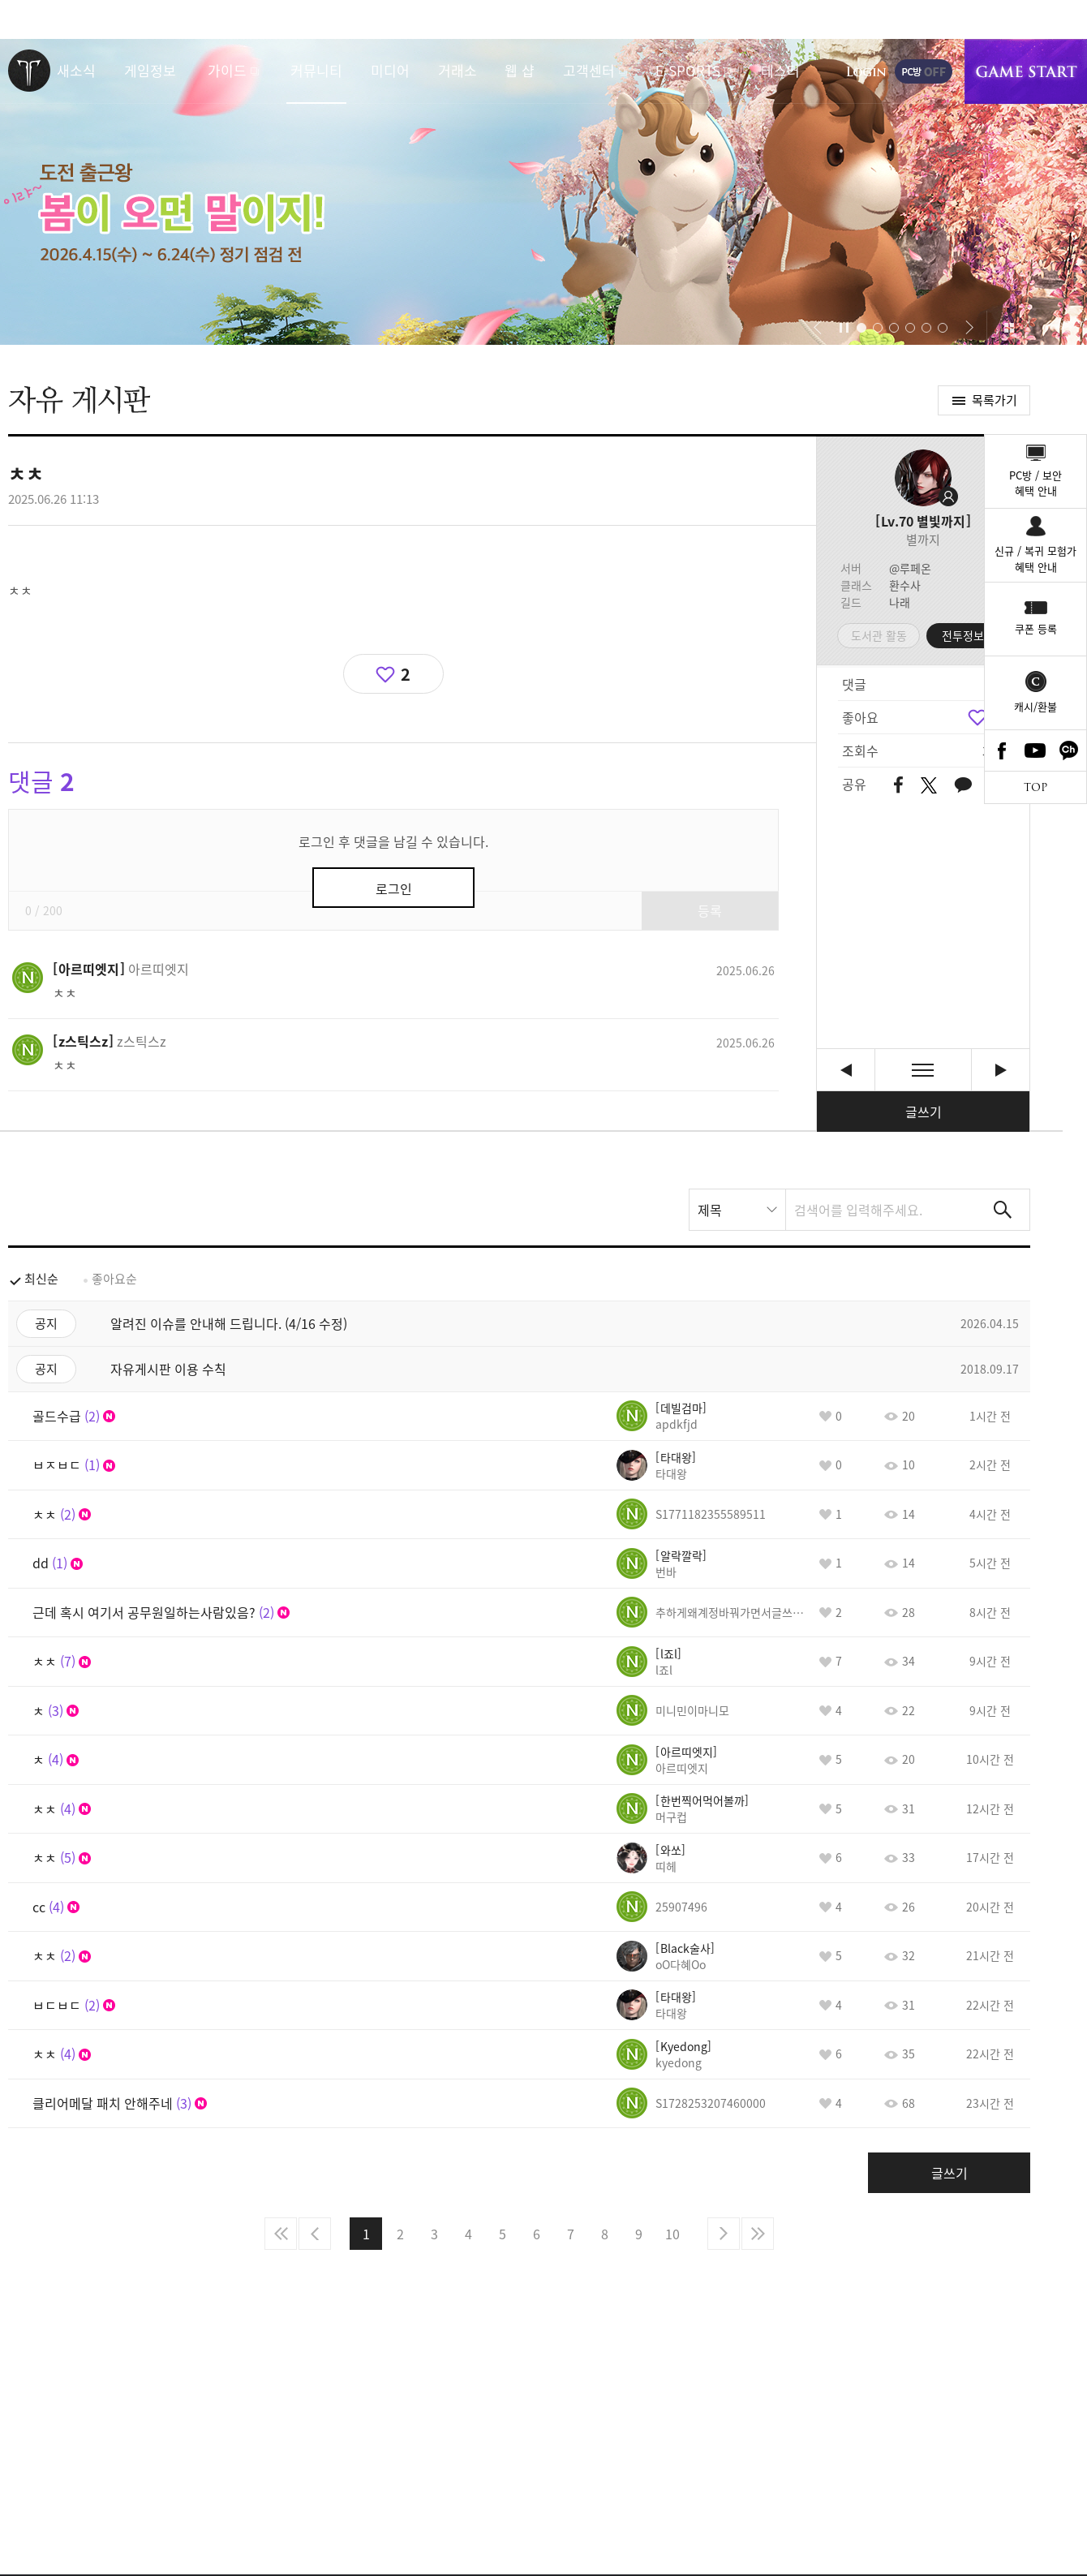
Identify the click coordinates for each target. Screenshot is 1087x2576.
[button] (817, 328)
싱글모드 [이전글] (845, 1069)
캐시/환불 (1035, 706)
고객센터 (589, 70)
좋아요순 (114, 1279)
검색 (1003, 1210)
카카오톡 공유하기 (963, 786)
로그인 (866, 71)
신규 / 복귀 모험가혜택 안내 (1035, 558)
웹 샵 (520, 70)
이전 (315, 2233)
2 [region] (405, 674)
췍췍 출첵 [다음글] (1000, 1069)
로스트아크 (29, 70)
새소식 (76, 70)
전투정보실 (968, 635)
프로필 (923, 477)
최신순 (41, 1279)
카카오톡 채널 (1069, 750)
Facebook (1002, 750)
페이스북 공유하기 (898, 785)
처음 (280, 2233)
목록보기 (923, 1069)
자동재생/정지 (844, 328)
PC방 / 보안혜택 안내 (1035, 483)
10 (672, 2233)
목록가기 (994, 400)
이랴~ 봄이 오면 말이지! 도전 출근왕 (543, 192)
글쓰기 (923, 1111)
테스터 (780, 70)
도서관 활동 (879, 635)
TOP (1035, 787)
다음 (723, 2233)
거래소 (457, 70)
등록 (710, 910)
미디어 (390, 70)
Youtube (1036, 750)
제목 (710, 1209)
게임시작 (1026, 71)
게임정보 (150, 70)
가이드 (227, 70)
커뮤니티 (316, 70)
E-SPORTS (687, 70)
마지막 (757, 2233)
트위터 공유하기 (928, 785)
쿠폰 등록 (1036, 628)
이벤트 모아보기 (1008, 328)
